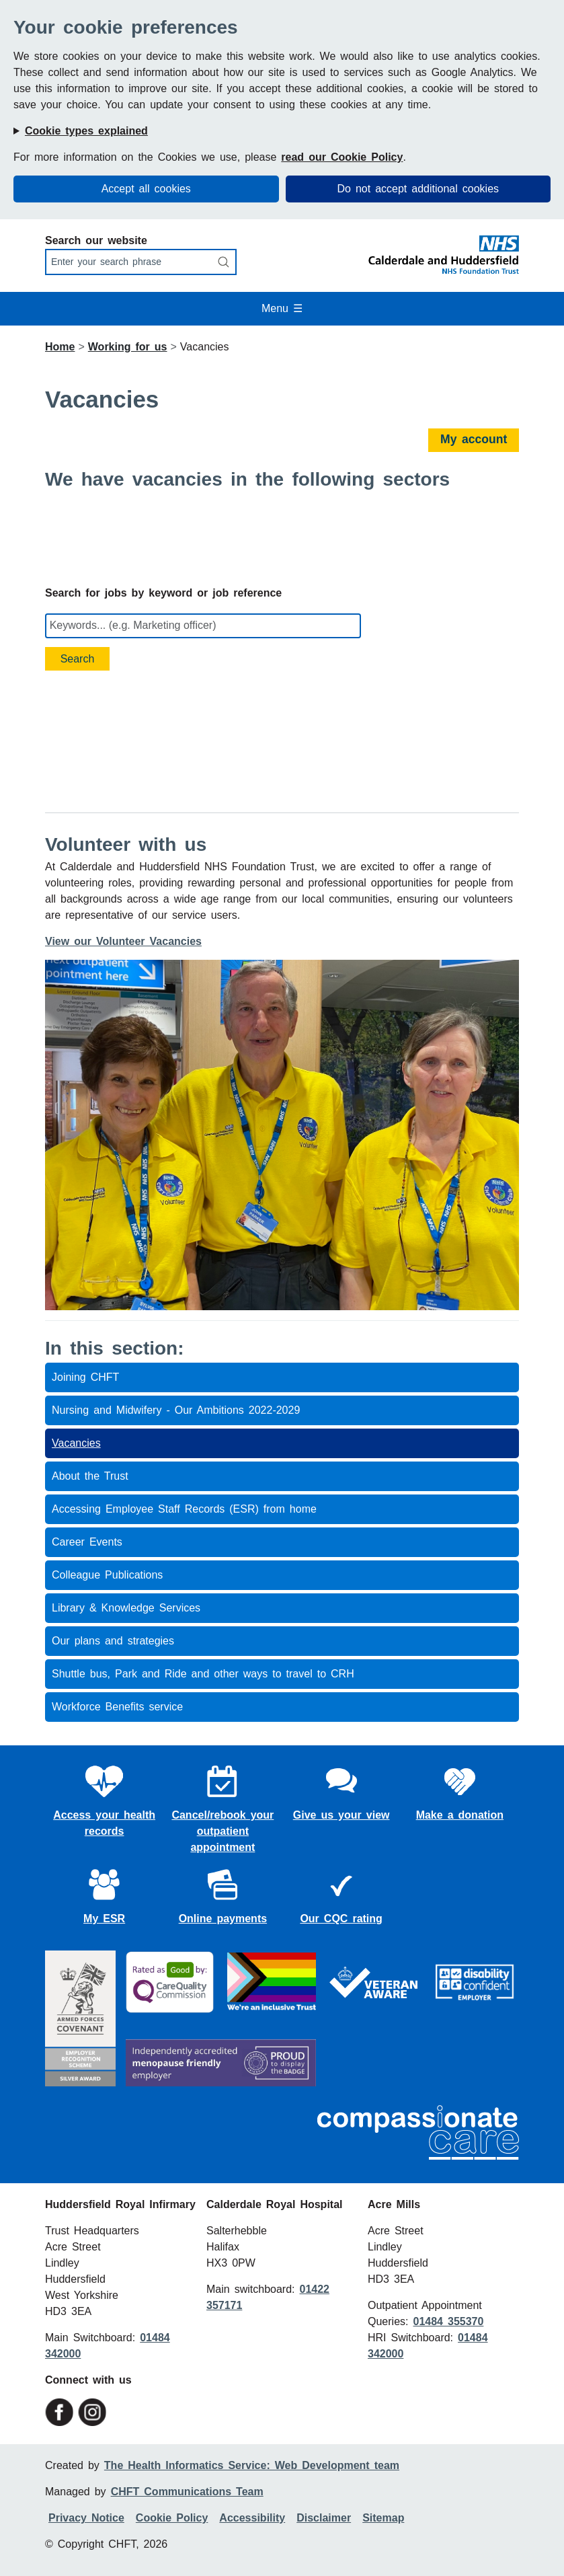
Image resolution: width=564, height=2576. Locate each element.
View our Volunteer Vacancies (123, 941)
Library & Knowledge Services (126, 1608)
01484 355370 (448, 2321)
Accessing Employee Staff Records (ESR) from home (184, 1509)
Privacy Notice (86, 2518)
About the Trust (90, 1476)
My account (473, 439)
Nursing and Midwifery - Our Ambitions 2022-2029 (176, 1410)
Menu (282, 308)
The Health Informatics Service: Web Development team (251, 2465)
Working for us (127, 346)
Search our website (96, 240)
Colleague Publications (107, 1575)
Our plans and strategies (113, 1640)
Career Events (87, 1542)
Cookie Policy (172, 2518)
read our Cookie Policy (342, 157)
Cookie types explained (86, 131)
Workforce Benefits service (117, 1706)
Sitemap (383, 2518)
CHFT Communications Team (187, 2491)
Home (60, 346)
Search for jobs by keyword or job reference (163, 593)
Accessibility (252, 2518)
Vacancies (76, 1443)
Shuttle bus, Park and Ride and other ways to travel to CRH (203, 1673)
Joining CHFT (85, 1377)
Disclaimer (323, 2518)
